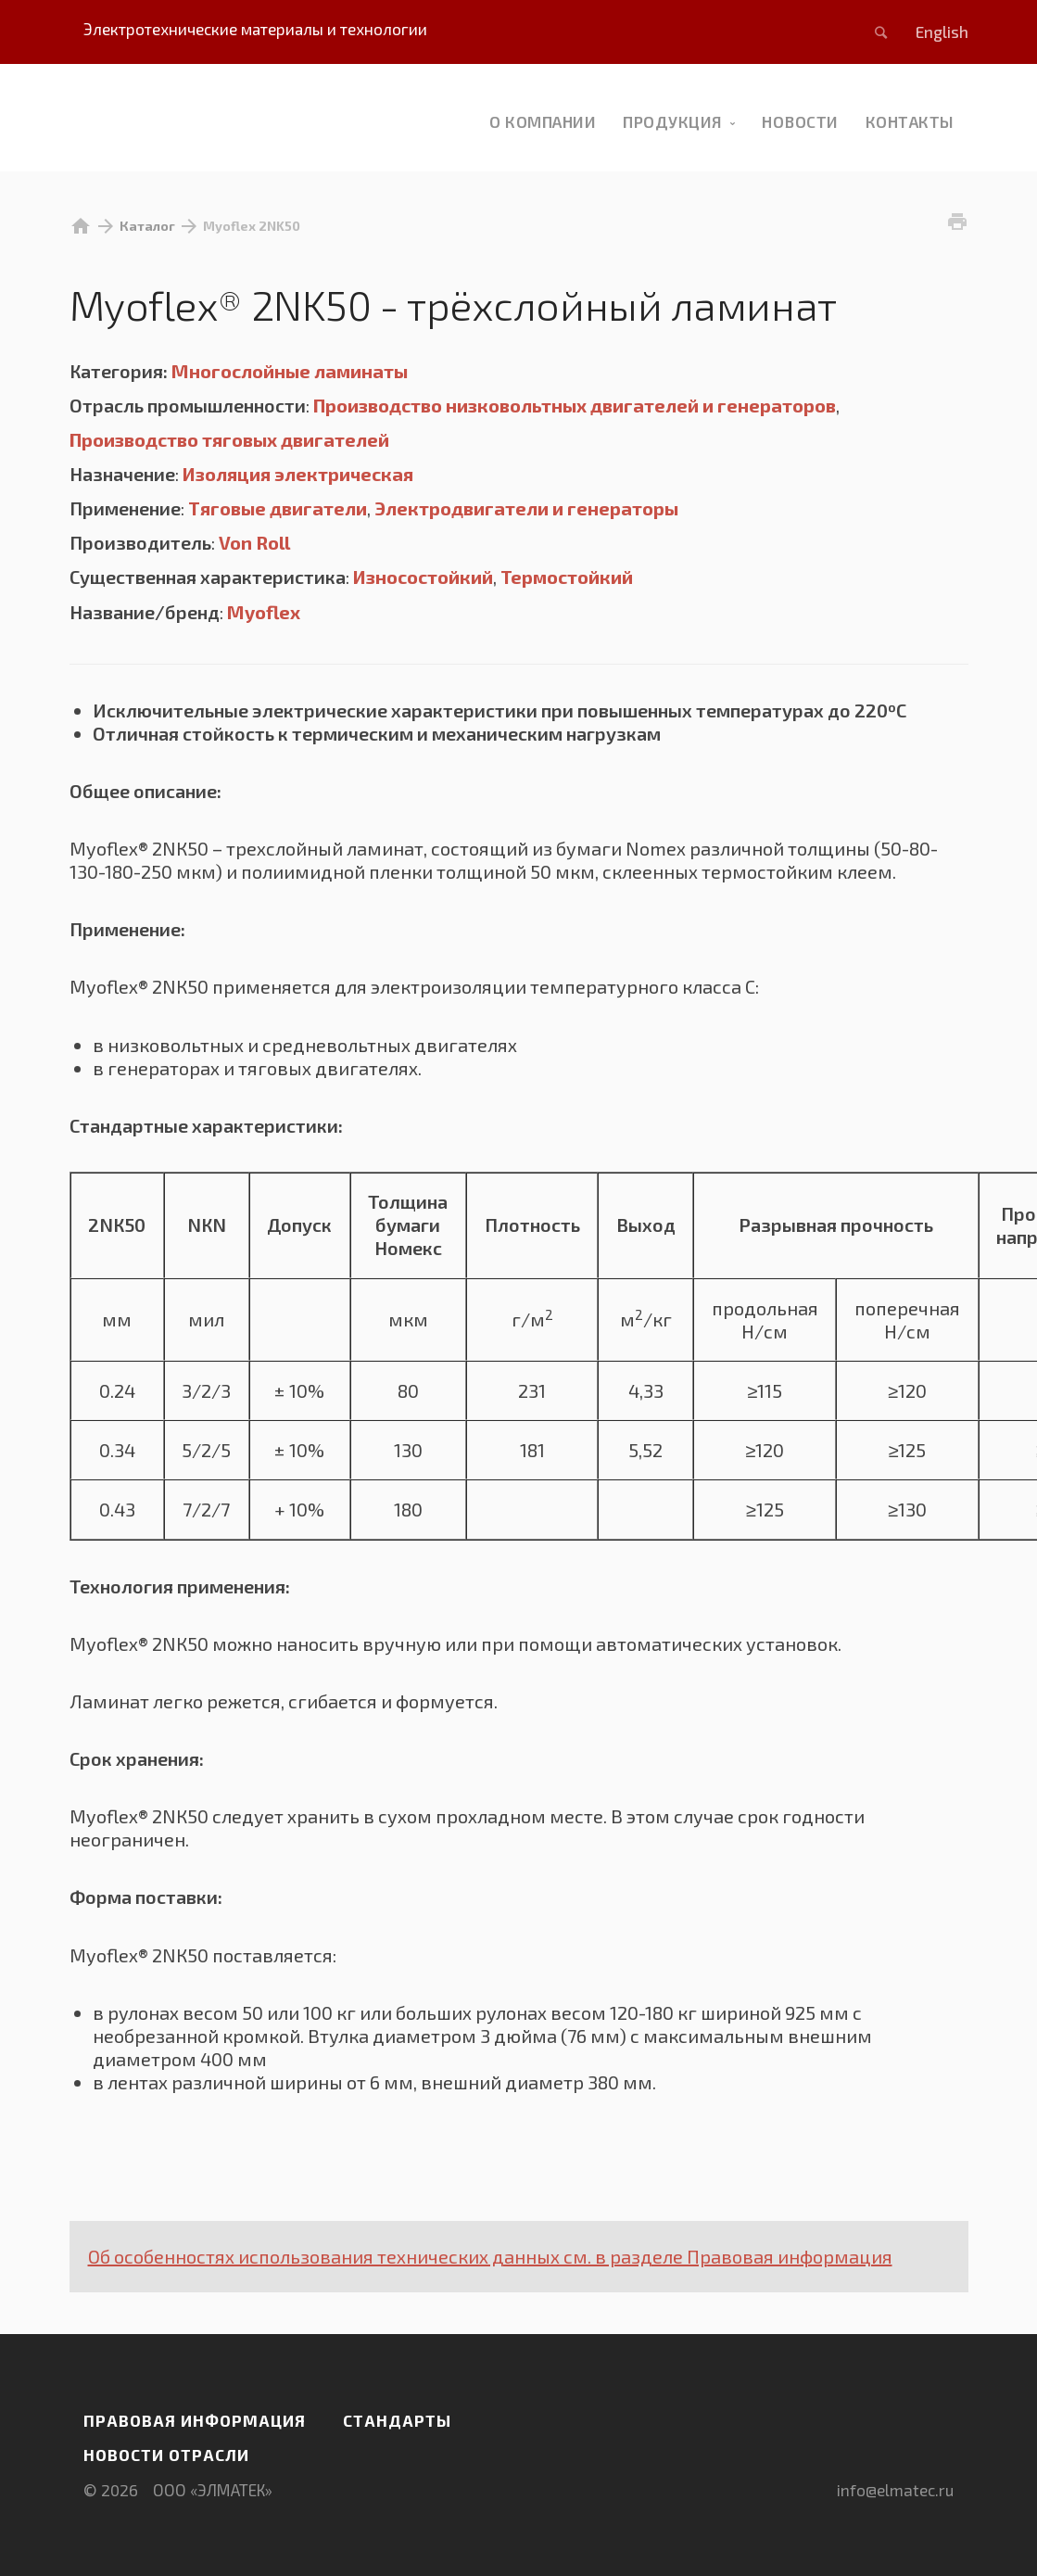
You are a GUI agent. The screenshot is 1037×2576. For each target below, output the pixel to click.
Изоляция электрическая (298, 474)
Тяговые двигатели (277, 508)
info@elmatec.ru (895, 2490)
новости (800, 121)
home (81, 226)
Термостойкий (566, 576)
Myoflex (263, 612)
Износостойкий (423, 576)
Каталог (147, 226)
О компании (542, 121)
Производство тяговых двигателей (229, 439)
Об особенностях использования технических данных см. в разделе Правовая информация (490, 2256)
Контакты (910, 121)
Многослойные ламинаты (289, 371)
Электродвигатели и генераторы (526, 508)
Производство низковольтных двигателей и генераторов (574, 405)
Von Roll (254, 542)
